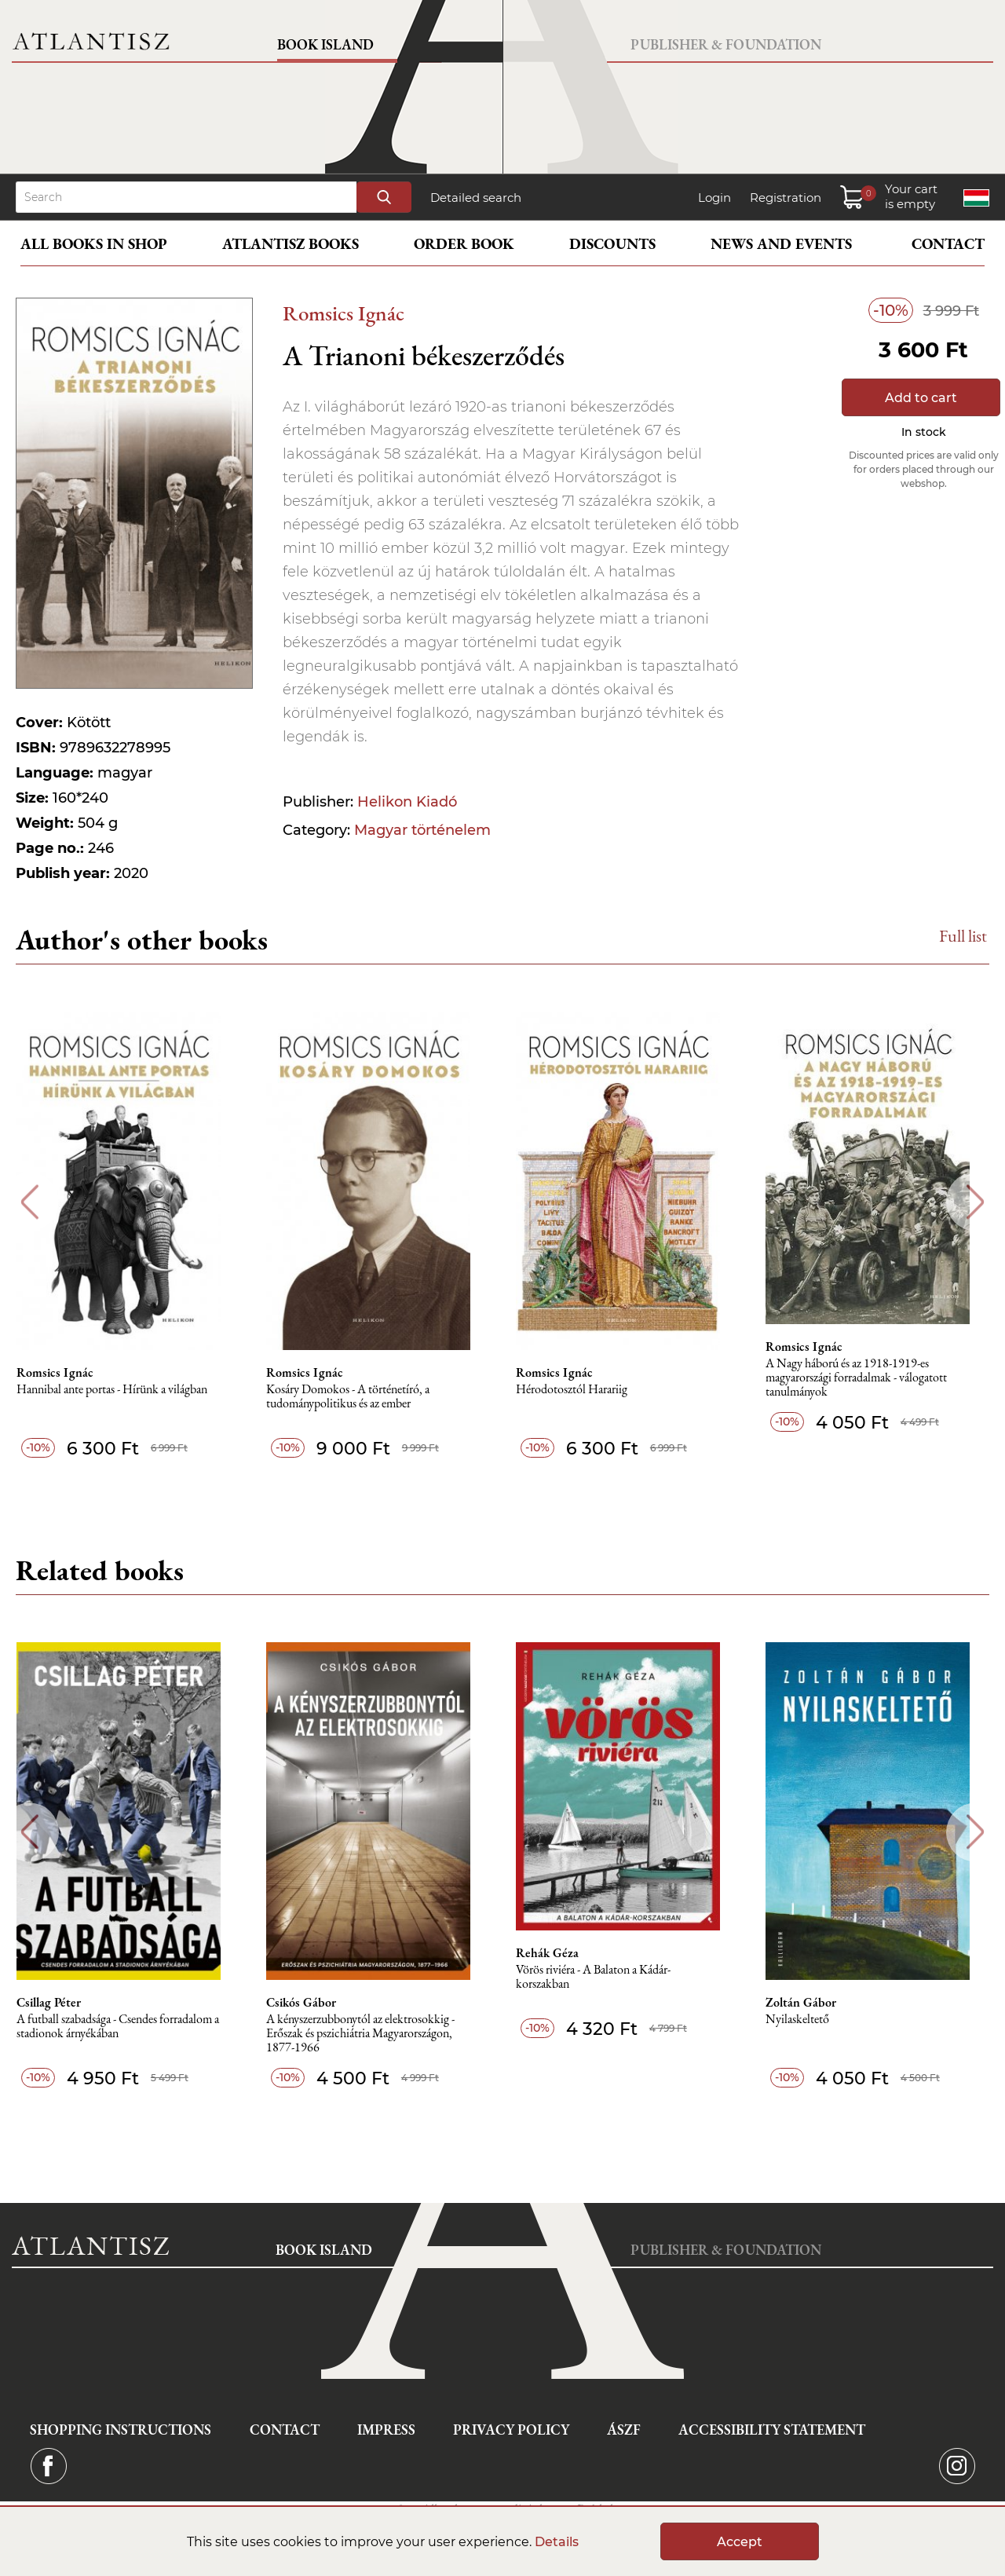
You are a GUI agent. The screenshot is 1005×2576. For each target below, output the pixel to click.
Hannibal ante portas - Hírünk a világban (119, 1389)
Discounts (612, 244)
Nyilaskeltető (809, 2019)
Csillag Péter (56, 2003)
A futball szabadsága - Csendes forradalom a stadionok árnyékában (125, 2026)
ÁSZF (624, 2429)
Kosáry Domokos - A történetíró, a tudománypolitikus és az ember (356, 1396)
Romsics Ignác (343, 313)
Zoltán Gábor (812, 2003)
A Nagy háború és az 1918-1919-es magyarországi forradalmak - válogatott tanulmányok (868, 1378)
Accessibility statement (771, 2429)
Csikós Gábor (310, 2003)
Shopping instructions (120, 2429)
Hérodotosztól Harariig (582, 1389)
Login (714, 197)
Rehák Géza (557, 1953)
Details (557, 2541)
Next (975, 1202)
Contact (948, 244)
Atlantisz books (290, 244)
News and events (781, 244)
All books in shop (93, 244)
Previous (29, 1202)
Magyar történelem (422, 830)
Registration (785, 197)
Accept (739, 2541)
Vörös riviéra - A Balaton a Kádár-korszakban (603, 1977)
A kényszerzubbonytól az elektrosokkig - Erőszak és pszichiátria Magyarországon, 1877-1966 (369, 2033)
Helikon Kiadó (407, 801)
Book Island (325, 44)
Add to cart (921, 397)
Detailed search (475, 197)
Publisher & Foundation (725, 44)
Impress (386, 2429)
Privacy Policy (511, 2429)
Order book (464, 244)
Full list (963, 935)
